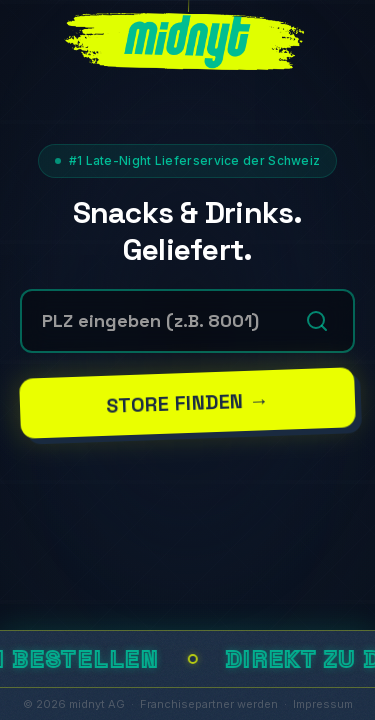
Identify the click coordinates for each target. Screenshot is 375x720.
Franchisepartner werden (209, 704)
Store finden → (187, 403)
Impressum (323, 704)
